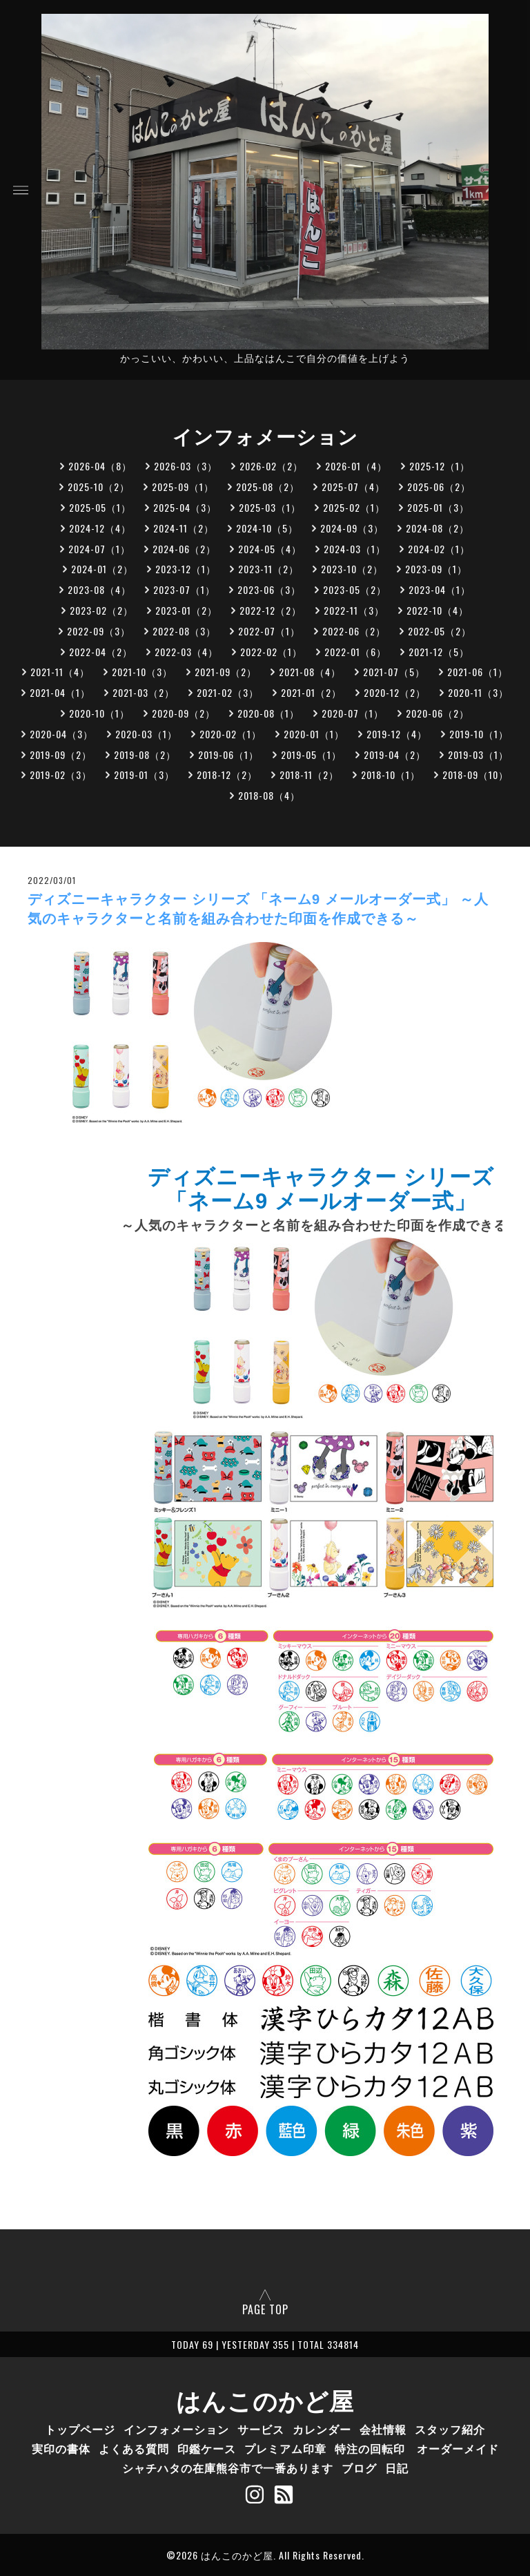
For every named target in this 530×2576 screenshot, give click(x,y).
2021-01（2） (311, 692)
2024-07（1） (99, 548)
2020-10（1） (99, 713)
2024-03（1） (355, 548)
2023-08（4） (99, 589)
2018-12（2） (227, 774)
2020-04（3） (61, 734)
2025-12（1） (439, 466)
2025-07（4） (353, 486)
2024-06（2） (184, 548)
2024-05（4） (270, 548)
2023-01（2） (186, 610)
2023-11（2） (268, 568)
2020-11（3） (478, 692)
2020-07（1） (353, 713)
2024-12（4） (100, 528)
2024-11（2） (183, 528)
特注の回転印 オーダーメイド (417, 2448)
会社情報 (383, 2429)
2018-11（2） (309, 774)
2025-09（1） (183, 486)
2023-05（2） (354, 589)
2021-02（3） (228, 692)
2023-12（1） (185, 568)
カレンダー (322, 2429)
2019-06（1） (228, 754)
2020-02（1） (230, 734)
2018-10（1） (390, 774)
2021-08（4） (310, 671)
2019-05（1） (311, 754)
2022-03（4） (186, 651)
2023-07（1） (184, 589)
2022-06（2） (354, 631)
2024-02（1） (439, 548)
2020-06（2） (437, 713)
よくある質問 (134, 2448)
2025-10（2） (99, 486)
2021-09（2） (226, 671)
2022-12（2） (270, 610)
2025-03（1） (270, 507)
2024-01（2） (102, 568)
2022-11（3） (354, 610)
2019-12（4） (396, 734)
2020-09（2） (183, 713)
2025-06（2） (439, 486)
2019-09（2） (61, 754)
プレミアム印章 (285, 2448)
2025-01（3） (438, 507)
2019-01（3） (144, 774)
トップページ (80, 2429)
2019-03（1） (478, 754)
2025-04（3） (185, 507)
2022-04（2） (100, 651)
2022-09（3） (98, 631)
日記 (397, 2467)
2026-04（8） (100, 466)
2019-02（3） (61, 774)
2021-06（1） (477, 671)
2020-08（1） (268, 713)
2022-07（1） (269, 631)
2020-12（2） (395, 692)
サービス (260, 2429)
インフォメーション (176, 2429)
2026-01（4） (356, 466)
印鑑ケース (206, 2448)
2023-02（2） (101, 610)
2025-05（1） (100, 507)
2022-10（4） (437, 610)
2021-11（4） (60, 671)
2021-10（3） (142, 671)
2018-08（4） (269, 795)
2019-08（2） (145, 754)
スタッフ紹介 (450, 2429)
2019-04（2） (395, 754)
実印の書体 (61, 2448)
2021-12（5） (439, 651)
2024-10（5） (267, 528)
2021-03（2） (143, 692)
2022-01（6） (355, 651)
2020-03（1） (146, 734)
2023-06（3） (269, 589)
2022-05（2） (439, 631)
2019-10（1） (479, 734)
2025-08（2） (268, 486)
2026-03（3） (185, 466)
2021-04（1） (60, 692)
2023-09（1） (436, 568)
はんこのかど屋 (265, 2399)
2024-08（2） (437, 528)
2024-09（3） (352, 528)
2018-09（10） (475, 774)
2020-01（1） (314, 734)
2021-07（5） (394, 671)
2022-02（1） (271, 651)
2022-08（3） (184, 631)
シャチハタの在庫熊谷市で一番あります (227, 2467)
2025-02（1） (354, 507)
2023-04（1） (440, 589)
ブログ (359, 2467)
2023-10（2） (352, 568)
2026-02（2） (271, 466)
